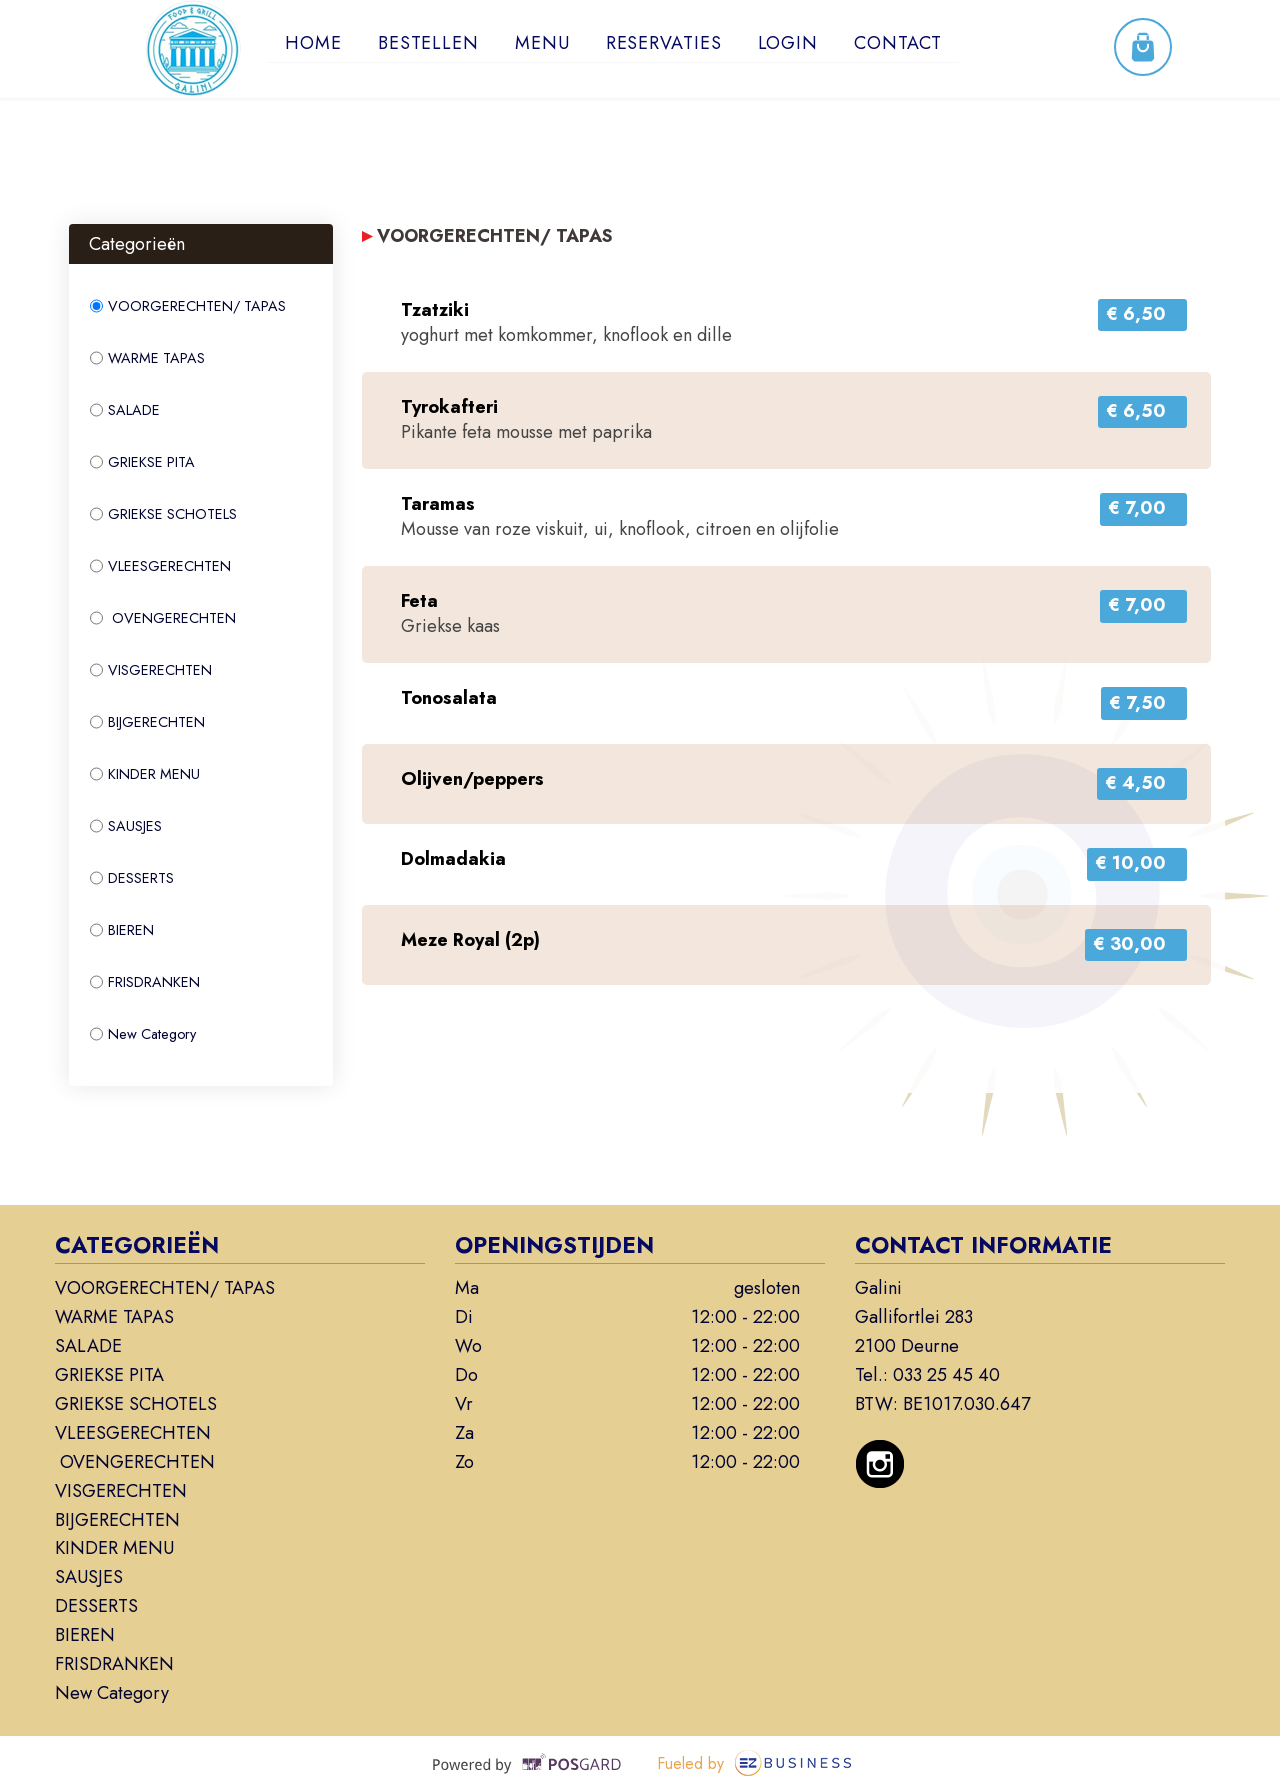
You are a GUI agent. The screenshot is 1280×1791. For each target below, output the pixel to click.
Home (313, 43)
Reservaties (664, 43)
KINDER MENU (145, 774)
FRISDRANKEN (145, 982)
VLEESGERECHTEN (160, 566)
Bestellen (428, 43)
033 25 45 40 (946, 1375)
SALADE (125, 410)
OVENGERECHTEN (163, 618)
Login (788, 43)
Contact (898, 43)
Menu (542, 43)
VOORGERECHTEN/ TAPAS (188, 306)
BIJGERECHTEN (147, 722)
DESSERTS (132, 878)
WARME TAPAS (147, 358)
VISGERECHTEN (151, 670)
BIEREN (122, 930)
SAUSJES (126, 826)
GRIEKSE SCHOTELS (163, 514)
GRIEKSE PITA (142, 462)
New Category (143, 1034)
